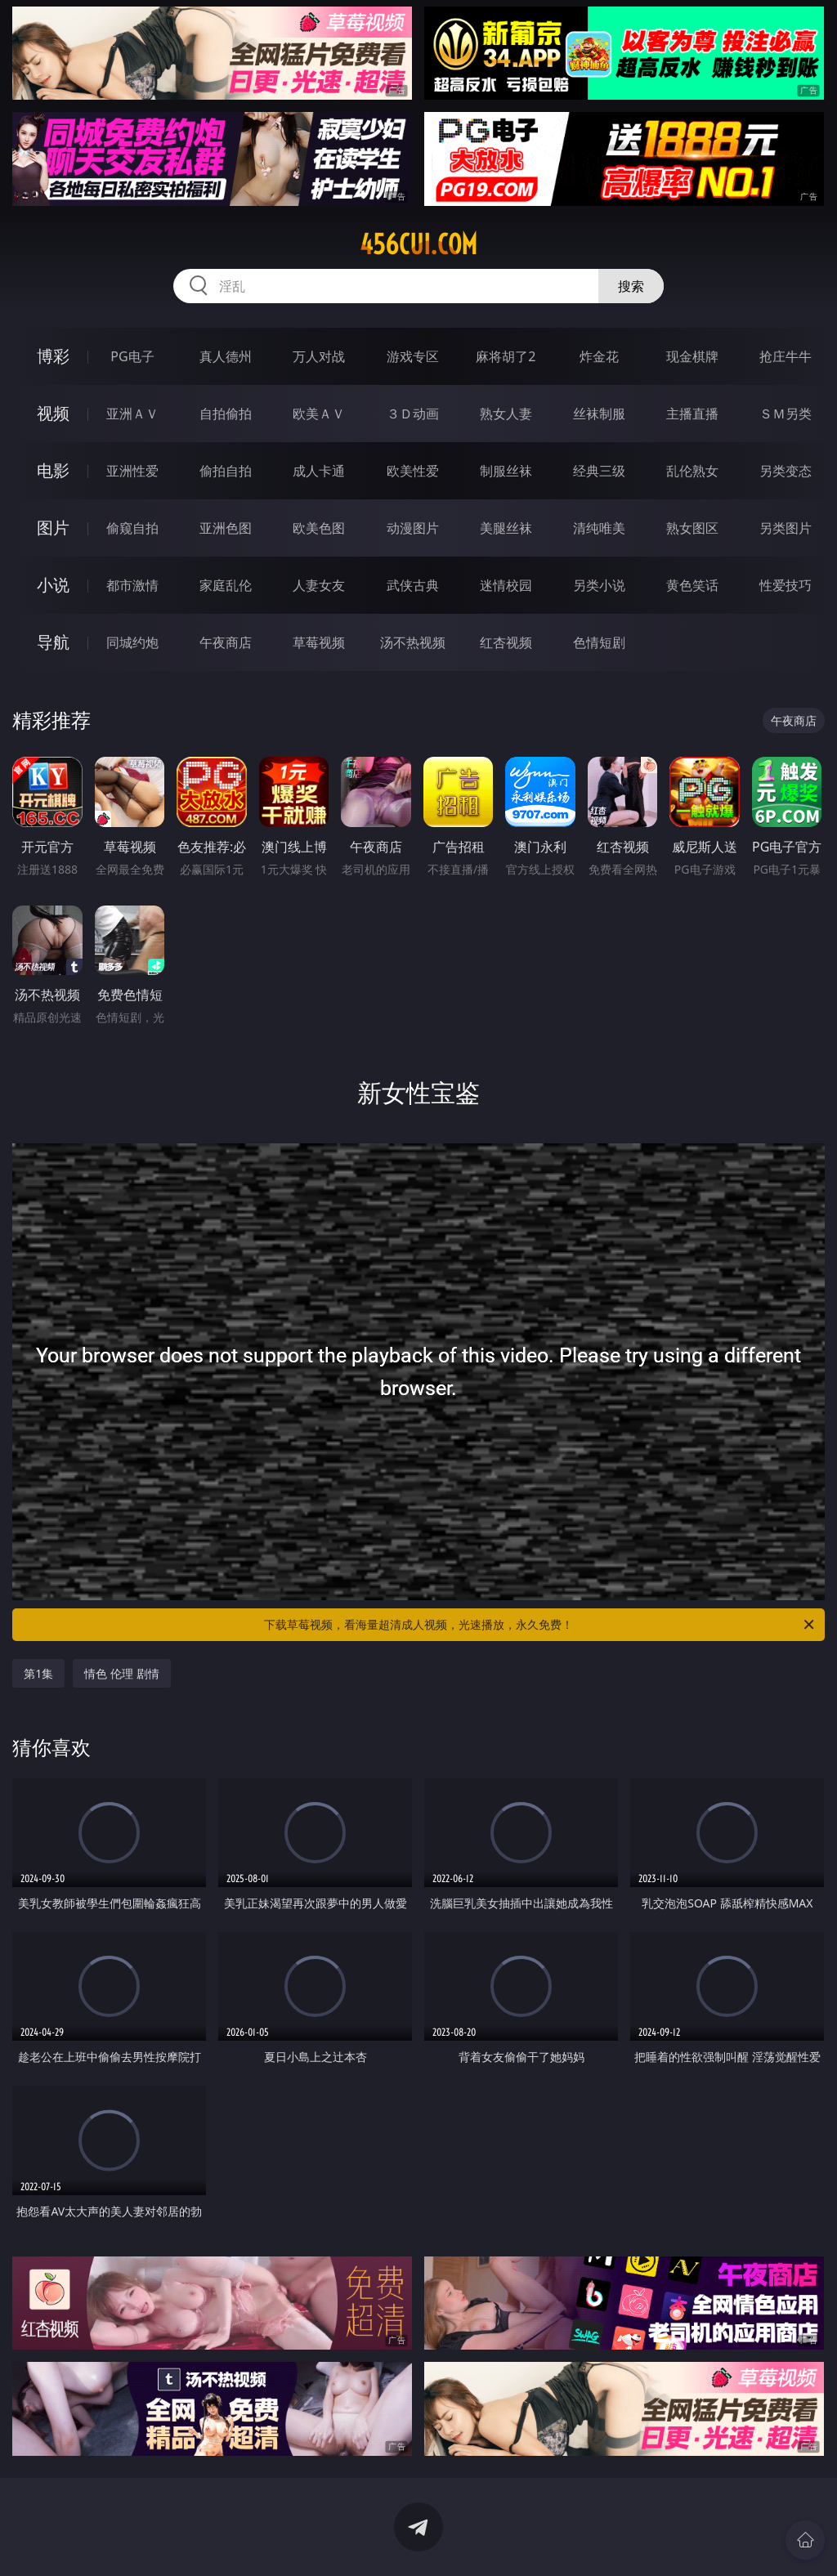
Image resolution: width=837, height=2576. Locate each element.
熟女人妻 (506, 414)
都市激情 (132, 585)
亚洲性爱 (132, 471)
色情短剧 (599, 642)
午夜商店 (225, 642)
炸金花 (599, 356)
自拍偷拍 (225, 414)
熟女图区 (692, 528)
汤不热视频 (412, 642)
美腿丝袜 (506, 528)
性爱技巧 (785, 585)
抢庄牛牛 (785, 356)
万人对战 (319, 356)
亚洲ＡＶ (132, 414)
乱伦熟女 (692, 471)
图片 (53, 528)
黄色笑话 (692, 585)
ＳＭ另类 (785, 414)
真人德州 (225, 356)
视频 (53, 413)
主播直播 (692, 414)
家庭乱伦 (225, 585)
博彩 (53, 356)
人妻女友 (319, 585)
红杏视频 (506, 642)
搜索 (631, 286)
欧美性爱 (413, 471)
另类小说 (599, 585)
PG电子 (132, 356)
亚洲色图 (225, 528)
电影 (53, 470)
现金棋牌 (692, 356)
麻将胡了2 (505, 356)
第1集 (38, 1673)
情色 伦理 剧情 (121, 1673)
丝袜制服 (599, 414)
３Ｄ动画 (413, 414)
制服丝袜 (506, 471)
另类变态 (785, 471)
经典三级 (599, 471)
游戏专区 (413, 356)
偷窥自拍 (132, 528)
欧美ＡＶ (319, 414)
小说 (53, 585)
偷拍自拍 (225, 471)
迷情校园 (506, 585)
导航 (53, 642)
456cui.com (418, 244)
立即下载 (533, 2539)
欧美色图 (319, 528)
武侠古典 (413, 585)
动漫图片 (413, 528)
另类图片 (785, 528)
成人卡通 (319, 471)
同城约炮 (132, 642)
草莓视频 (319, 642)
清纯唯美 (599, 528)
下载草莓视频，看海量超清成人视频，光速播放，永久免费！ (540, 1625)
